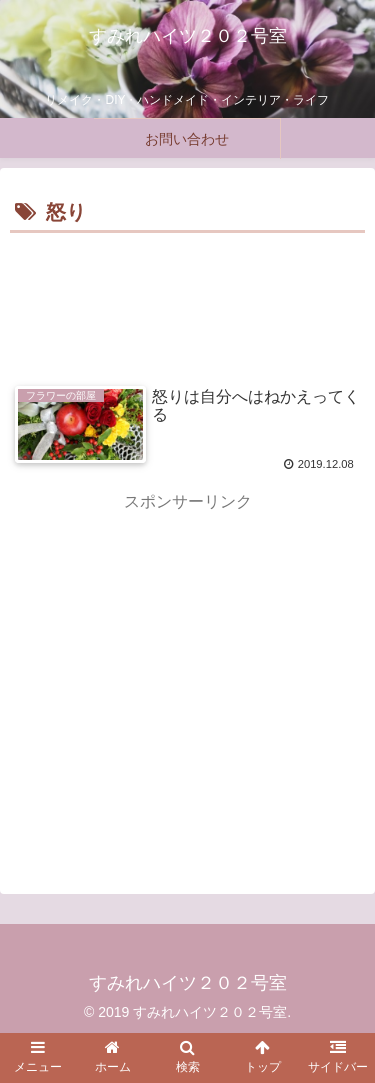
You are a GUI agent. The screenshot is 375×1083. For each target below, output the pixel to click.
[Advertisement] (187, 299)
